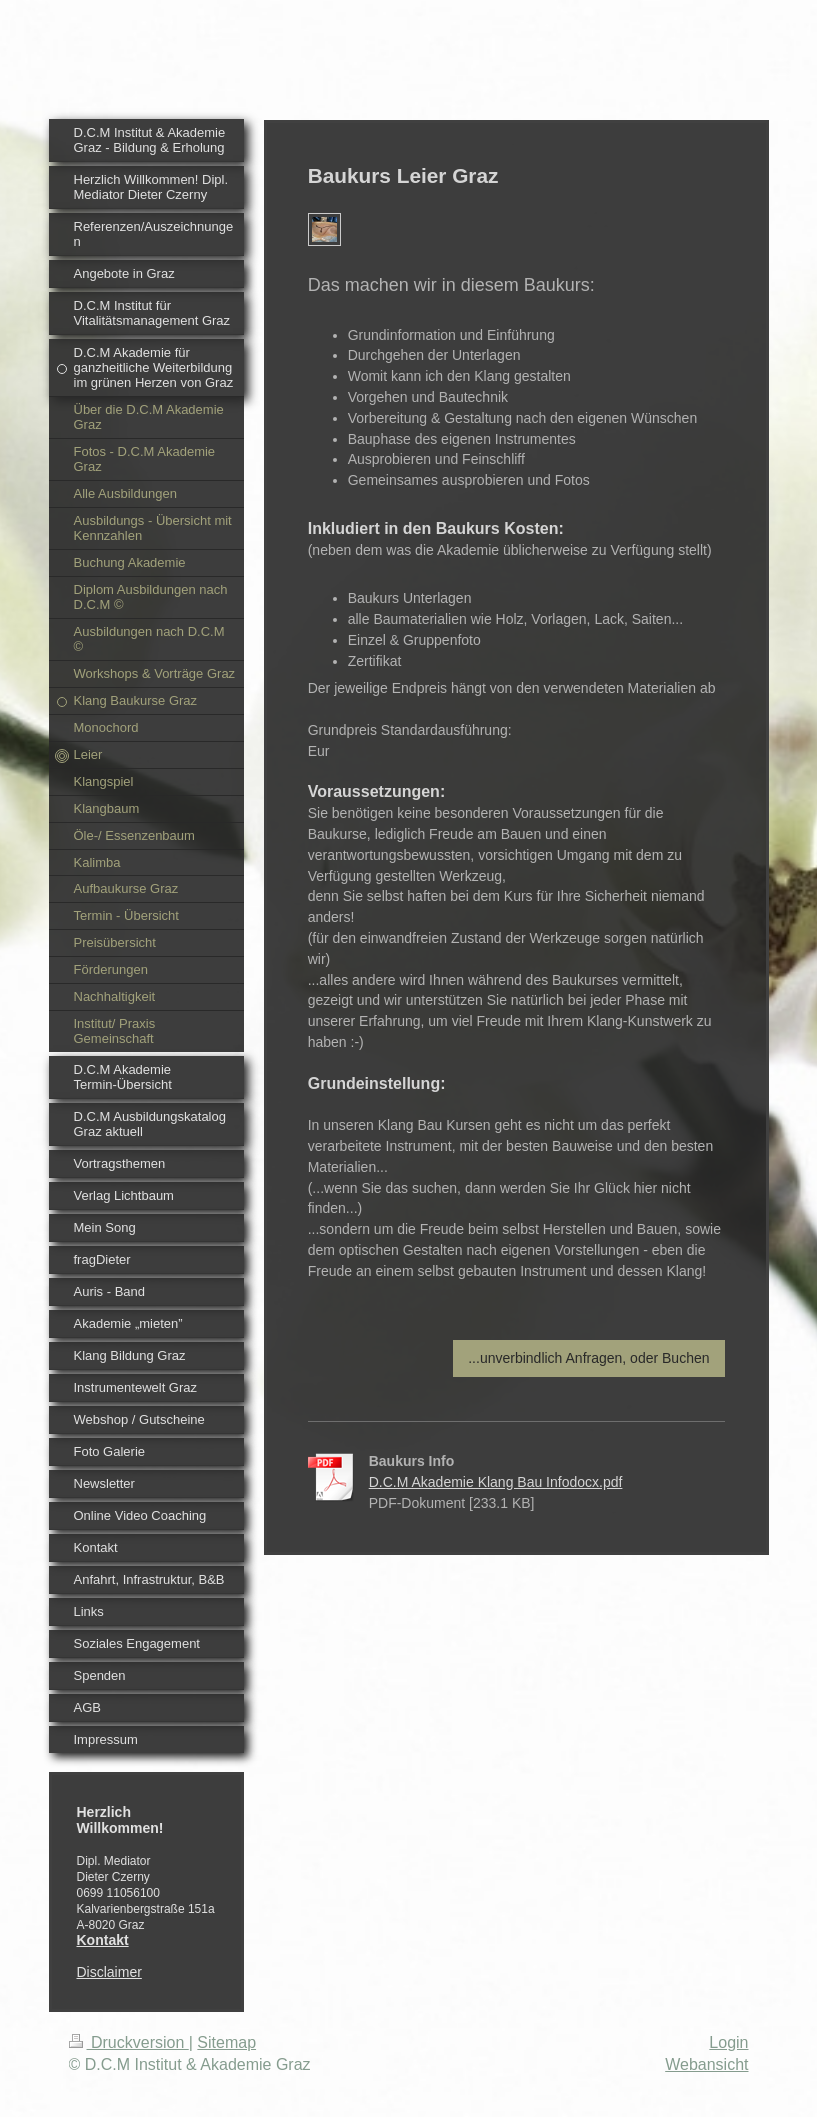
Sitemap (226, 2042)
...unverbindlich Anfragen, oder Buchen (588, 1358)
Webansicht (706, 2064)
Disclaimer (109, 1972)
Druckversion (129, 2042)
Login (728, 2042)
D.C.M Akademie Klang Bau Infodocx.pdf (496, 1482)
